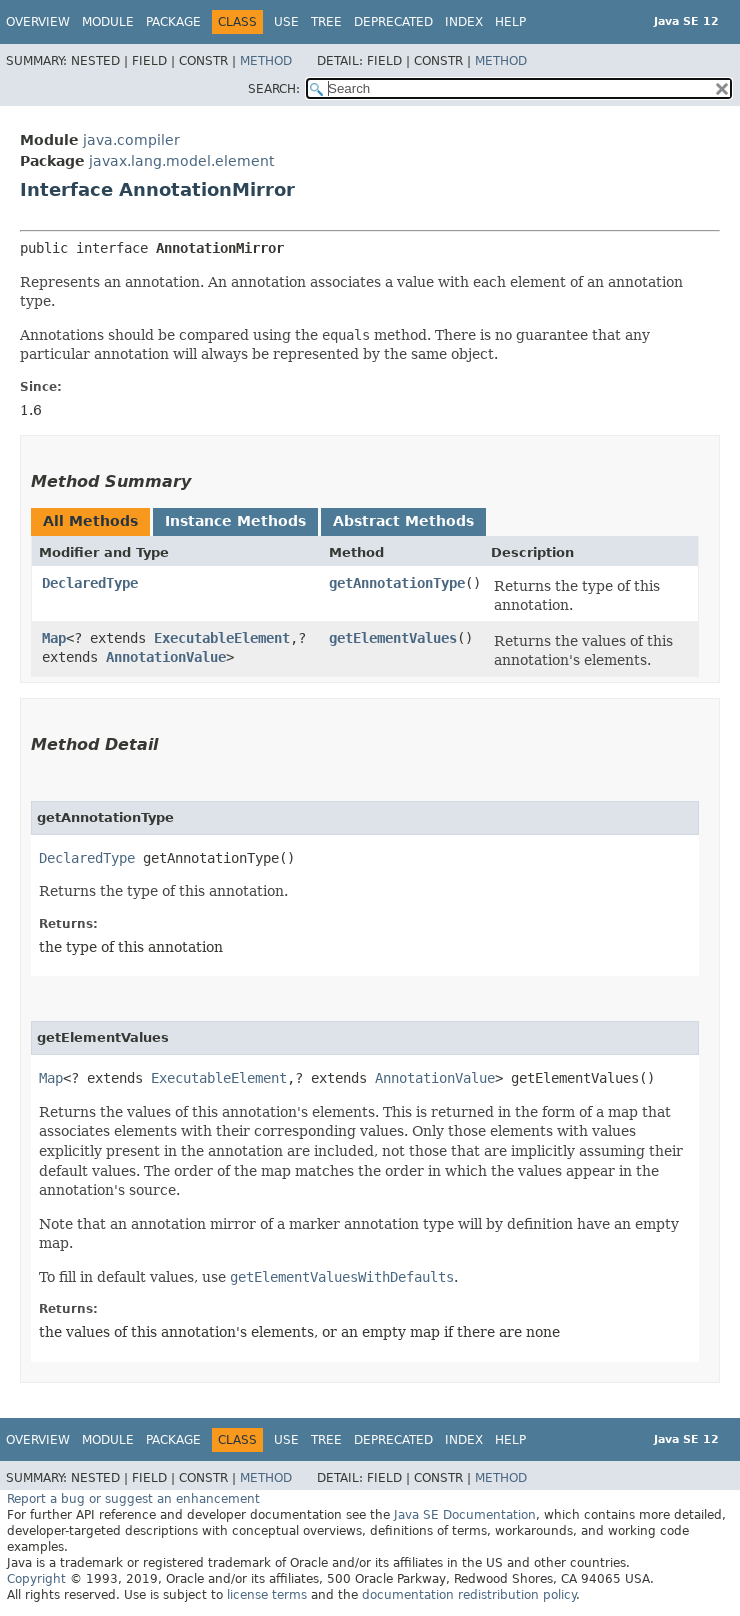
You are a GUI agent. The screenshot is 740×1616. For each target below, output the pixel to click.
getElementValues (393, 638)
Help (510, 22)
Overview (38, 22)
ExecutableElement (222, 638)
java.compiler (131, 140)
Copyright (36, 1579)
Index (464, 22)
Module (108, 22)
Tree (326, 22)
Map (54, 638)
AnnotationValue (166, 657)
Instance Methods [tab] (235, 521)
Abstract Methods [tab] (403, 521)
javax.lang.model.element (181, 161)
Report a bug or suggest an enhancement (133, 1499)
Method (266, 61)
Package (173, 22)
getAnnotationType (397, 583)
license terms (267, 1595)
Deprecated (393, 22)
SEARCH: (274, 89)
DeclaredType (90, 583)
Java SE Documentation (465, 1515)
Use (286, 22)
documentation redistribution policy (469, 1595)
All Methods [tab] (90, 521)
